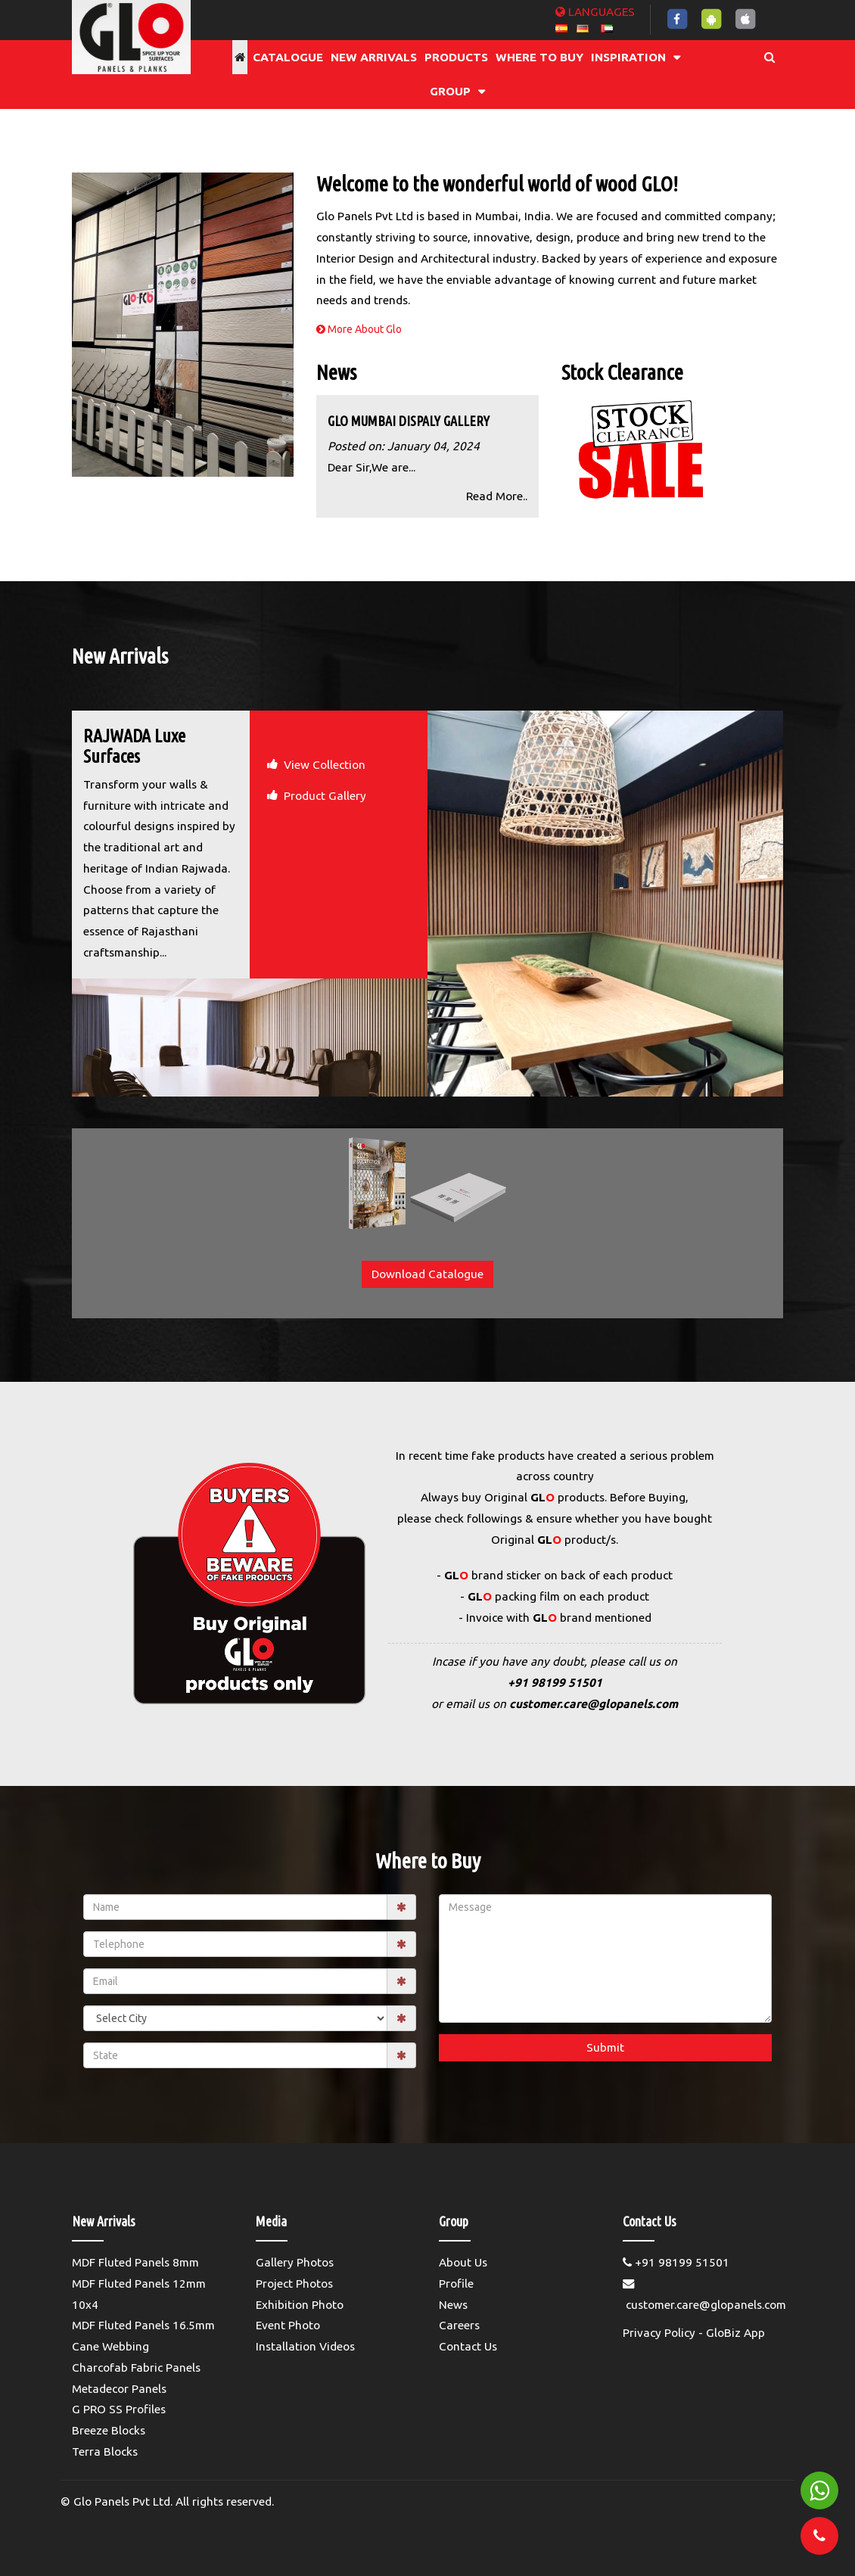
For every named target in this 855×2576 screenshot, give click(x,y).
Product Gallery (325, 795)
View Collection (324, 764)
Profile (456, 2283)
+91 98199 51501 (555, 1682)
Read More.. (496, 496)
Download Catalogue (427, 1274)
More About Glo (359, 329)
